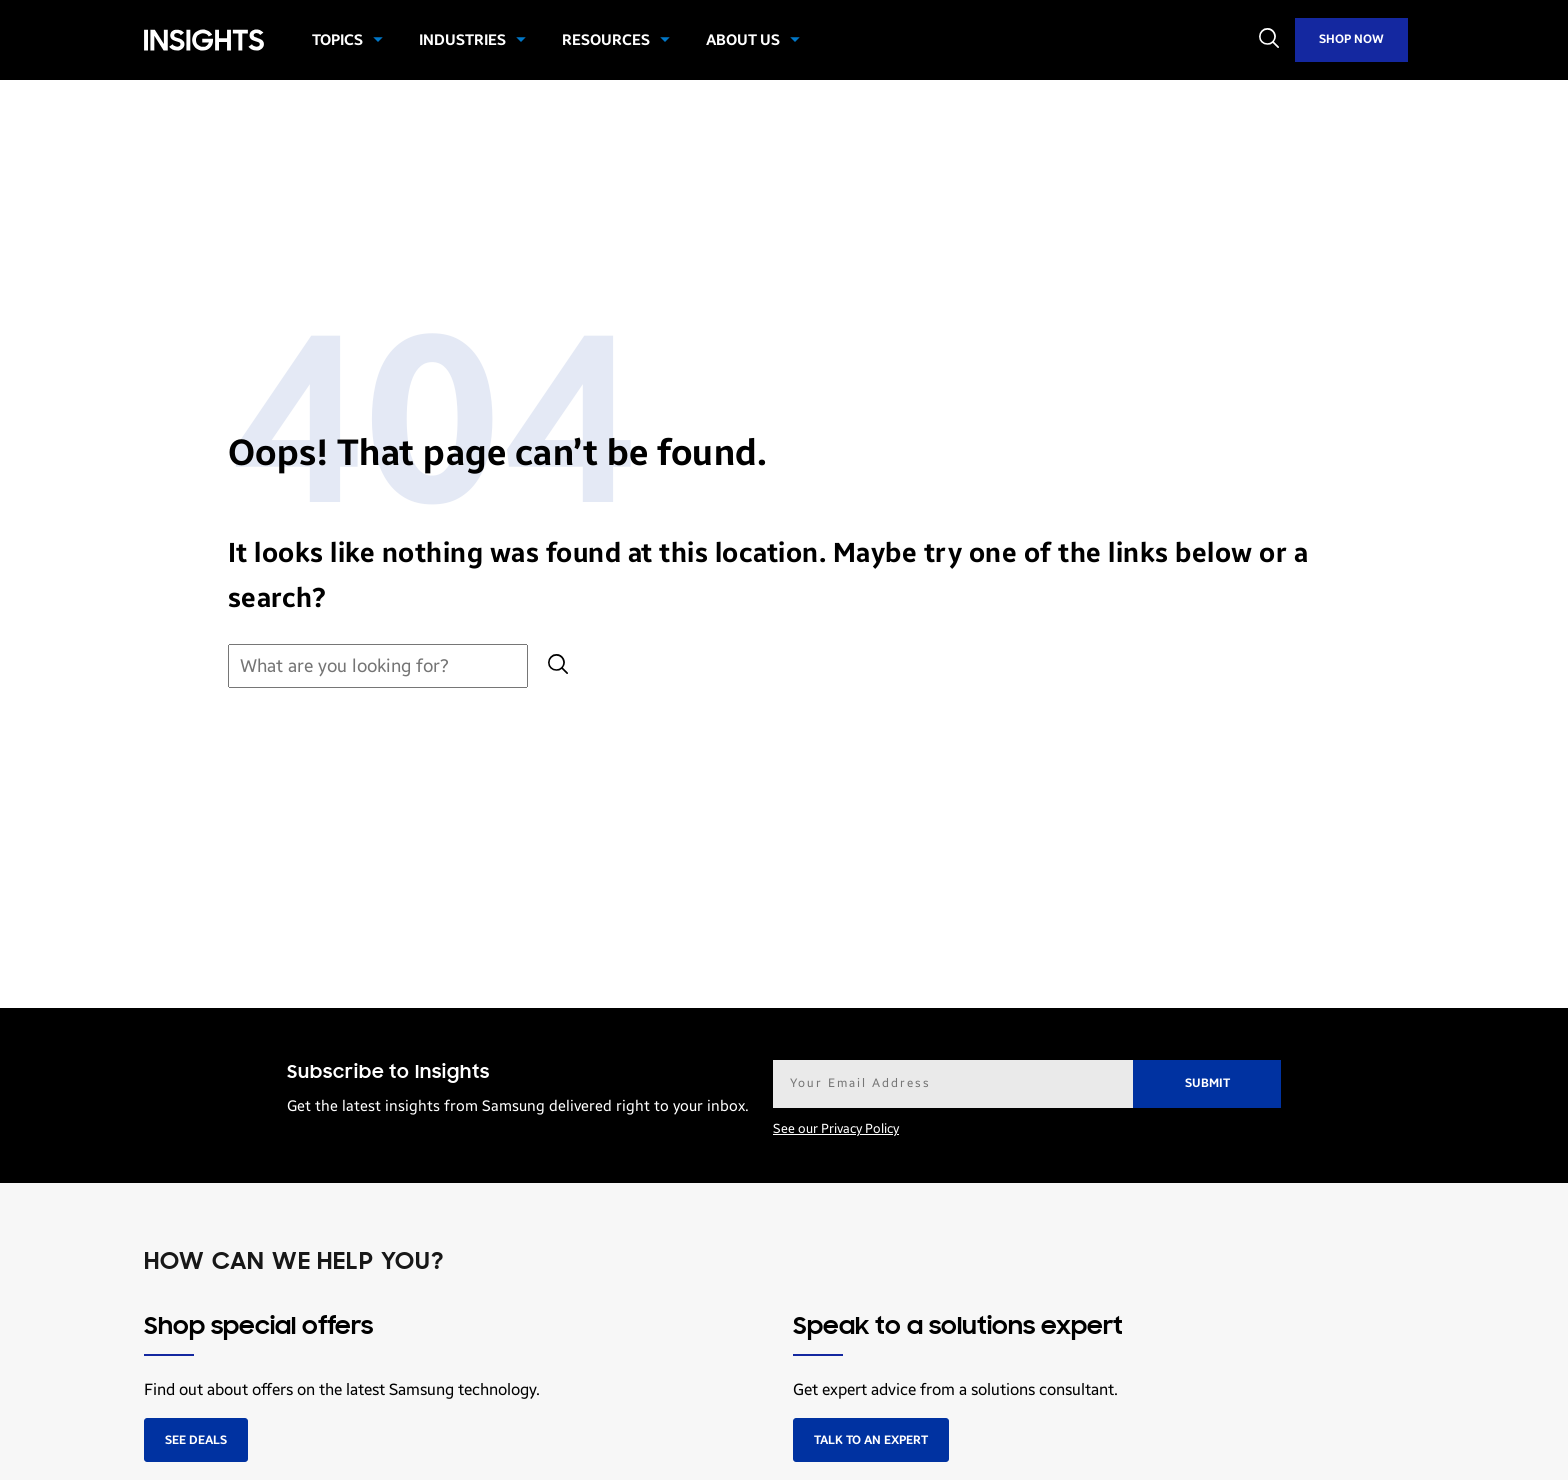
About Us (743, 40)
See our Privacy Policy (836, 1129)
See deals (196, 1440)
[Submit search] (558, 666)
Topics (337, 40)
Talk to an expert (871, 1440)
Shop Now (1351, 39)
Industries (462, 40)
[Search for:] (378, 666)
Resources (606, 40)
